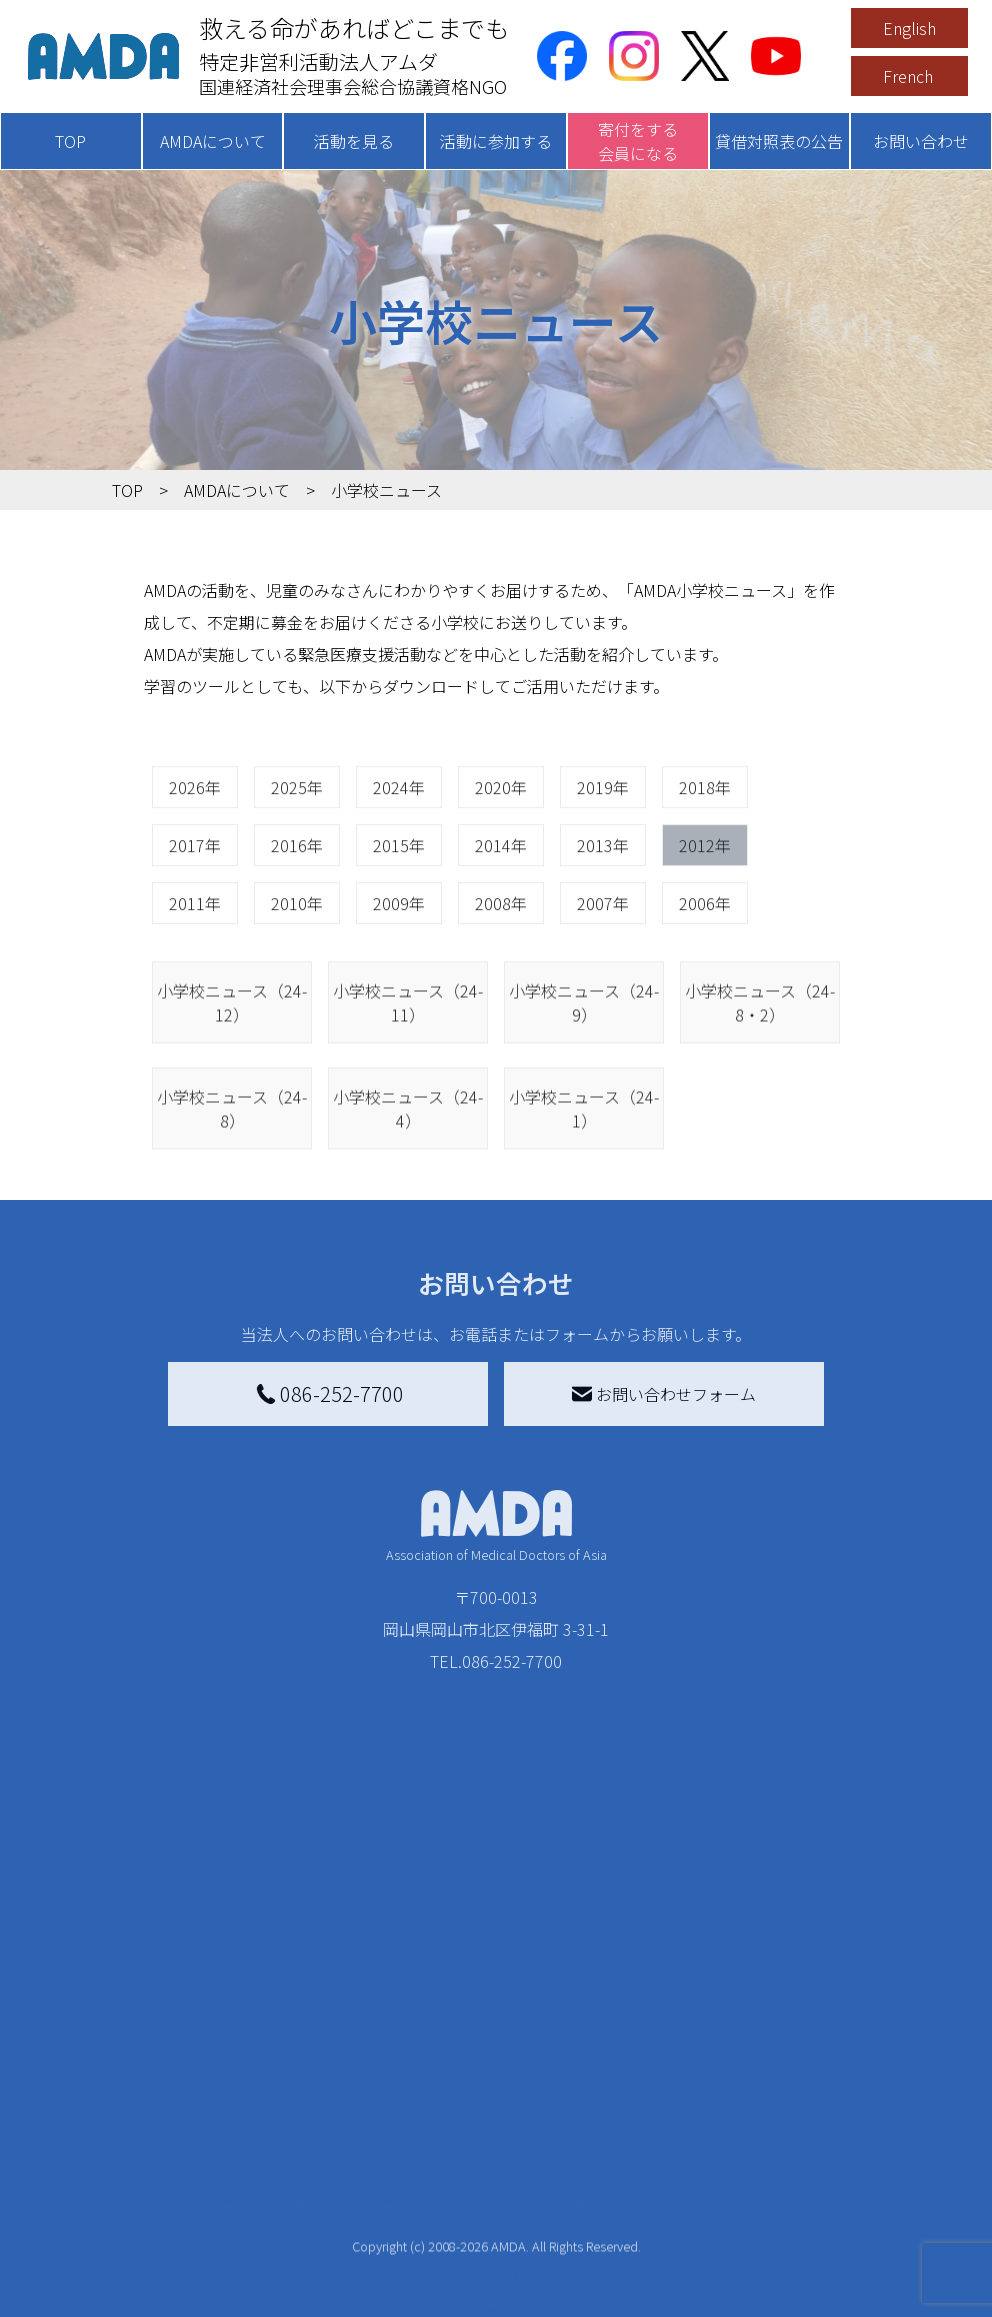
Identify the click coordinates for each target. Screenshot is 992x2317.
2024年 (399, 860)
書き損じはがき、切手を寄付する (481, 2132)
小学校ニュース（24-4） (408, 1197)
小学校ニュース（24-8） (232, 1197)
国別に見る (295, 2088)
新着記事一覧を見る (319, 2044)
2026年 (195, 860)
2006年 (705, 976)
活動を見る (354, 141)
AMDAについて (213, 141)
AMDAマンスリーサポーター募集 (487, 2076)
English (909, 28)
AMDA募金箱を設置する (487, 2188)
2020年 (501, 860)
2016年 (297, 918)
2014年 (501, 918)
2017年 (195, 918)
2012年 (705, 918)
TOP (70, 141)
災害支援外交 (629, 2032)
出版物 (180, 2240)
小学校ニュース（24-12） (232, 1091)
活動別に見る (303, 2120)
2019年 (603, 860)
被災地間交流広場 (633, 1992)
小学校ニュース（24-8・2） (760, 1091)
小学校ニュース (188, 2196)
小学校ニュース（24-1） (584, 1197)
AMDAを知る (189, 2032)
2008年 (501, 976)
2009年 (399, 976)
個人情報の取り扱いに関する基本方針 (784, 2160)
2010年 (297, 976)
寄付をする (446, 1992)
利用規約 (760, 2096)
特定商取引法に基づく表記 (784, 2044)
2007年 (603, 976)
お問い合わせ (921, 141)
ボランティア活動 (318, 2200)
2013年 (603, 918)
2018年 (705, 860)
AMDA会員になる (479, 2032)
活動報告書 (188, 2140)
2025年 (297, 860)
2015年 (399, 918)
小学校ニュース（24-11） (408, 1091)
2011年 (195, 976)
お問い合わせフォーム (664, 1394)
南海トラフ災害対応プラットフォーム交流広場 (645, 2088)
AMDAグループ (193, 2084)
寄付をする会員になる (638, 141)
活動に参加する (496, 141)
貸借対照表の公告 (779, 141)
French (908, 76)
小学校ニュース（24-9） (584, 1091)
